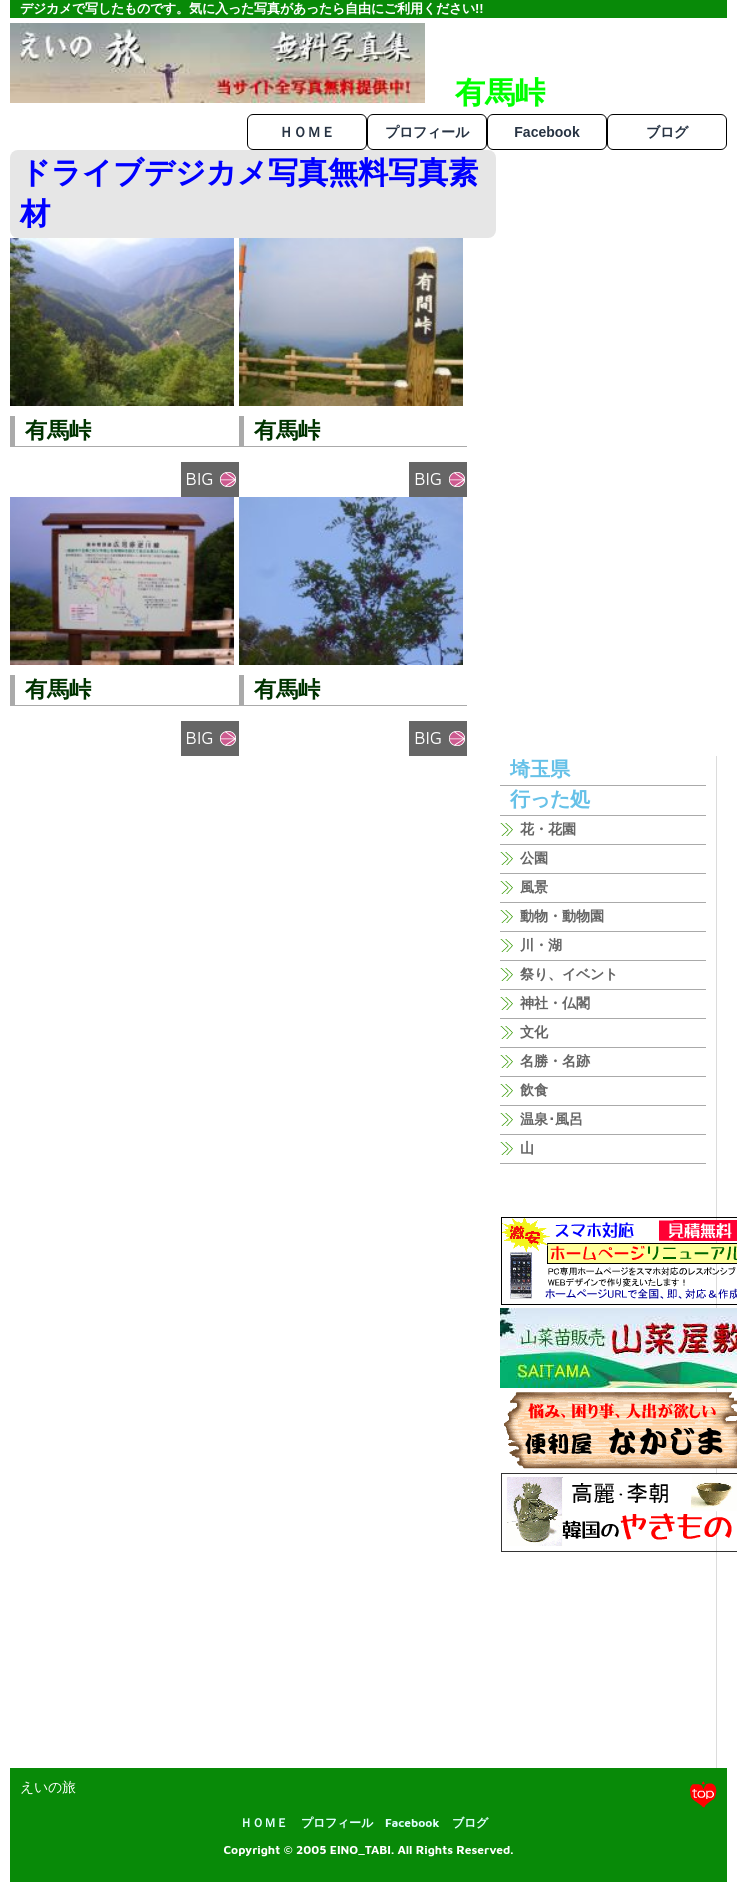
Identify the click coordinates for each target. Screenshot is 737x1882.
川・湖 (541, 945)
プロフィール (427, 132)
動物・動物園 (562, 916)
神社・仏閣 (555, 1003)
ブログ (667, 132)
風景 (534, 887)
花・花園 (548, 829)
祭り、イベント (569, 974)
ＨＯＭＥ (307, 132)
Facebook (546, 132)
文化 (534, 1032)
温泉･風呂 (551, 1119)
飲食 (534, 1090)
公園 (534, 858)
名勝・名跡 (555, 1061)
